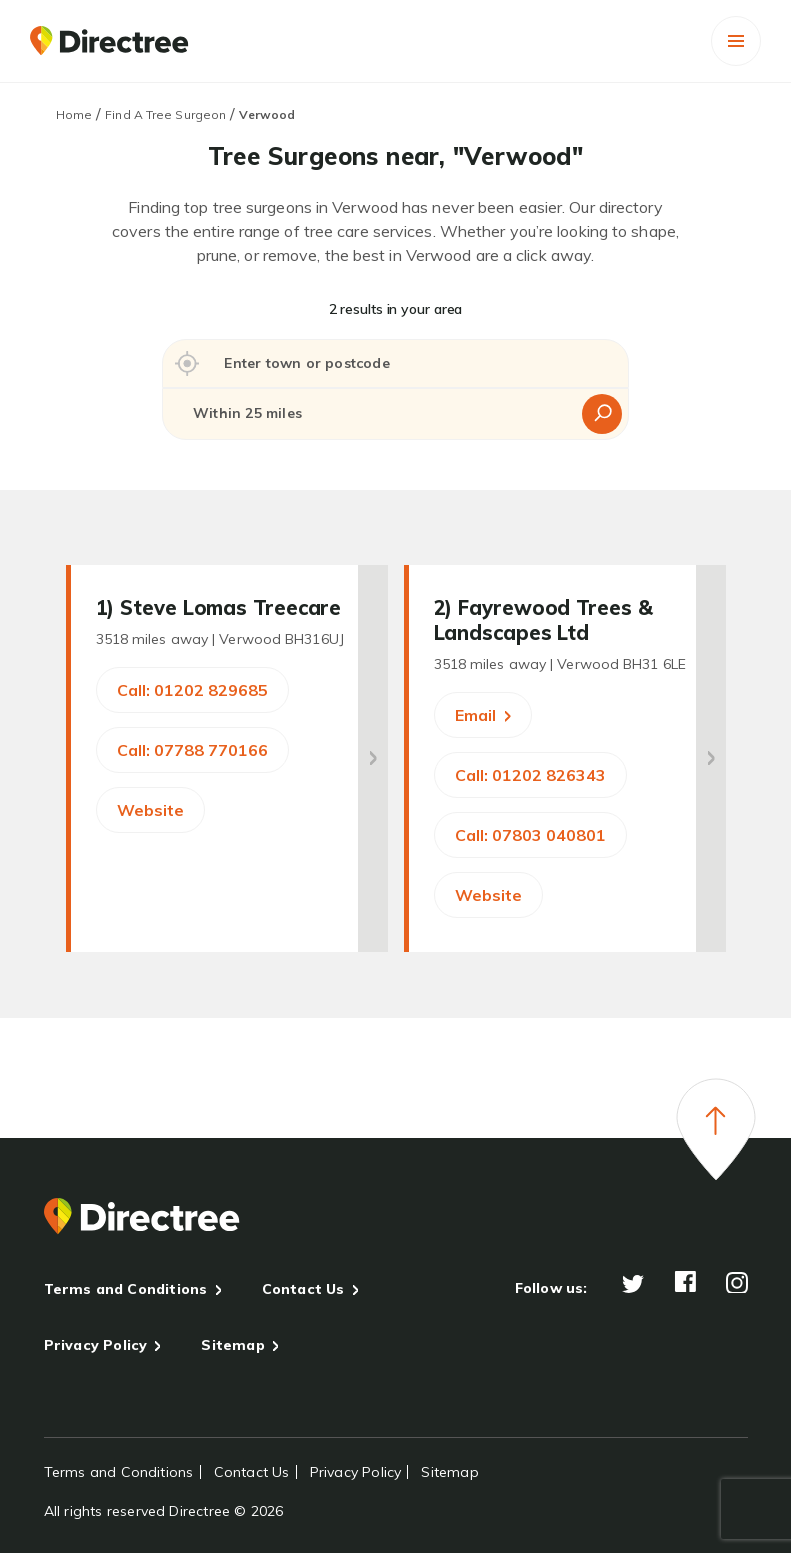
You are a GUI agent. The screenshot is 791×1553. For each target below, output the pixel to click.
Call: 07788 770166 (192, 750)
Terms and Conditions (126, 1289)
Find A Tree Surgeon (165, 114)
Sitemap (232, 1345)
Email (483, 715)
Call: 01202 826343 (530, 775)
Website (150, 810)
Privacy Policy (96, 1345)
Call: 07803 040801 (530, 835)
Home (74, 114)
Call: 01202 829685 (192, 690)
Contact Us (303, 1289)
